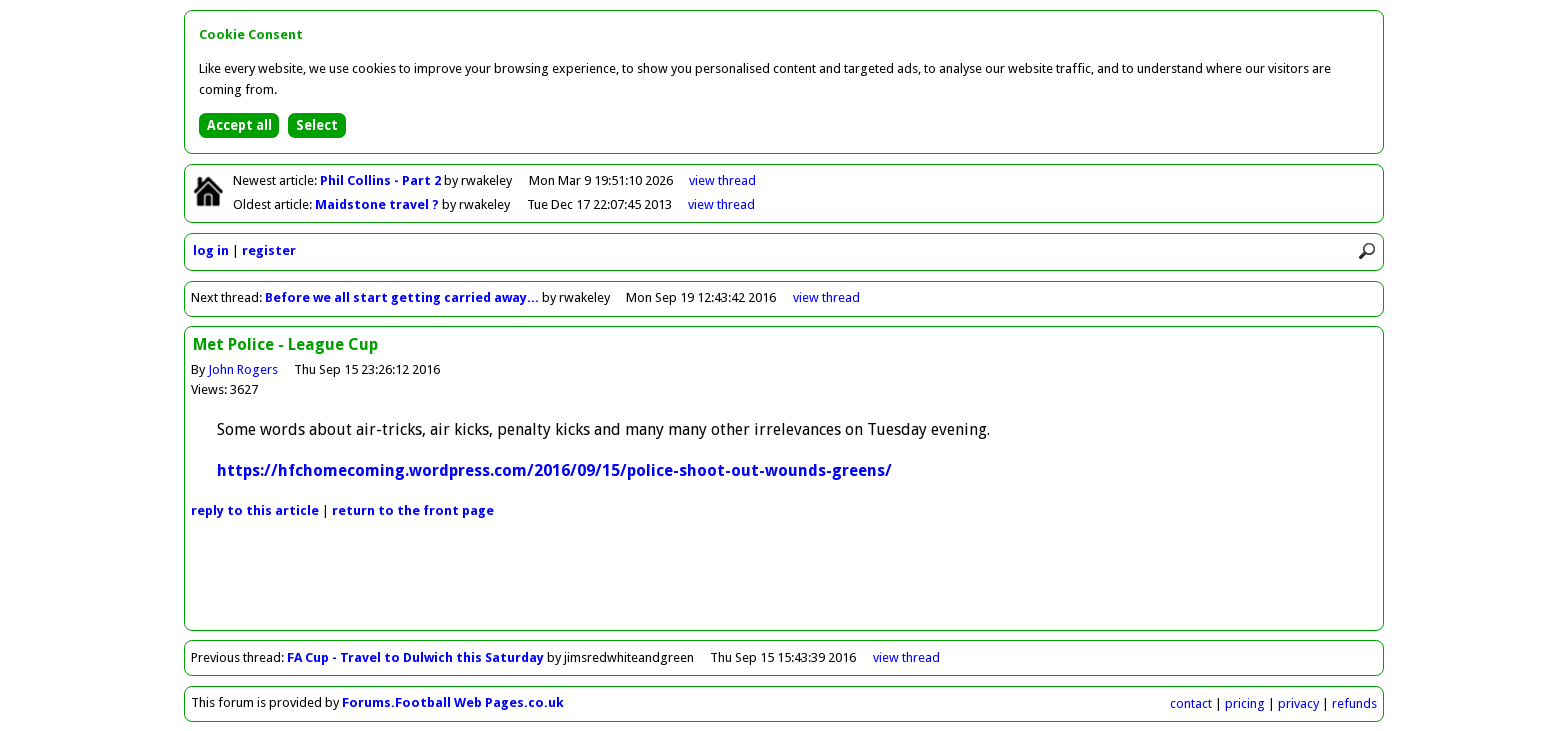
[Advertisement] (784, 585)
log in (211, 250)
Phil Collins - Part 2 (382, 180)
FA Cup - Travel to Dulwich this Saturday (417, 657)
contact (1191, 703)
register (269, 250)
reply (255, 510)
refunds (1354, 703)
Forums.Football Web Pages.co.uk (453, 702)
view (722, 180)
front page (413, 510)
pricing (1245, 703)
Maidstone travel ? (378, 204)
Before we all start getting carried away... (402, 297)
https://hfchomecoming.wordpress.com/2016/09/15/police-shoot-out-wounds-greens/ (554, 470)
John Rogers (243, 369)
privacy (1298, 703)
